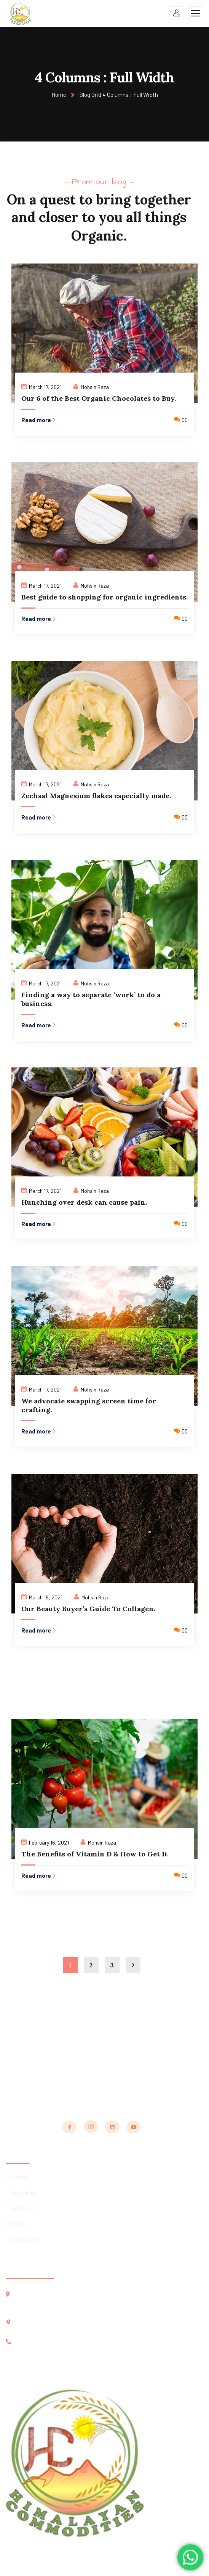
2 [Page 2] (91, 1965)
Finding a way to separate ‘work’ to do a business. (91, 999)
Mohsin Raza (95, 387)
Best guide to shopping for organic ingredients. (104, 597)
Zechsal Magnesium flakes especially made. (96, 795)
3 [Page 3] (112, 1965)
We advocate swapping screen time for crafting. (88, 1405)
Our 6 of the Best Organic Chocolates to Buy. (98, 398)
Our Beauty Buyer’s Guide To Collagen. (88, 1608)
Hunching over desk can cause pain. (84, 1202)
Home (58, 94)
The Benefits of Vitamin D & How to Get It (94, 1854)
